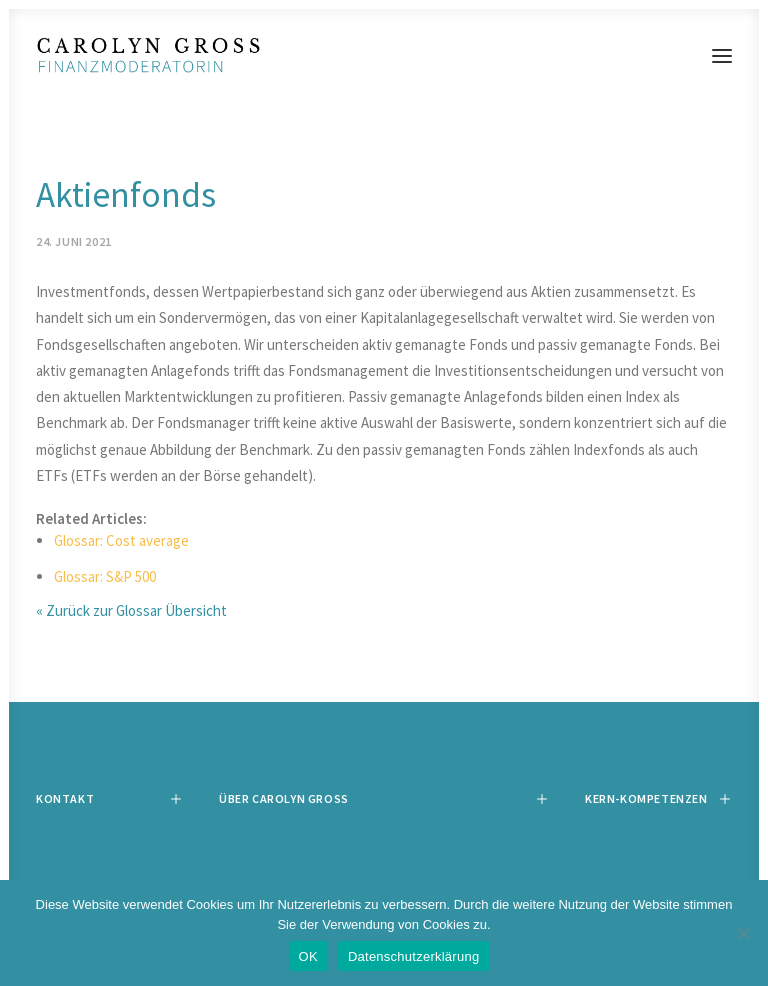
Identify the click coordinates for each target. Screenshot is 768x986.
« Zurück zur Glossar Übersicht (131, 610)
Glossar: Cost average (121, 540)
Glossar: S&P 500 (105, 576)
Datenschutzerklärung (413, 956)
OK (308, 956)
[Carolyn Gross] (384, 56)
